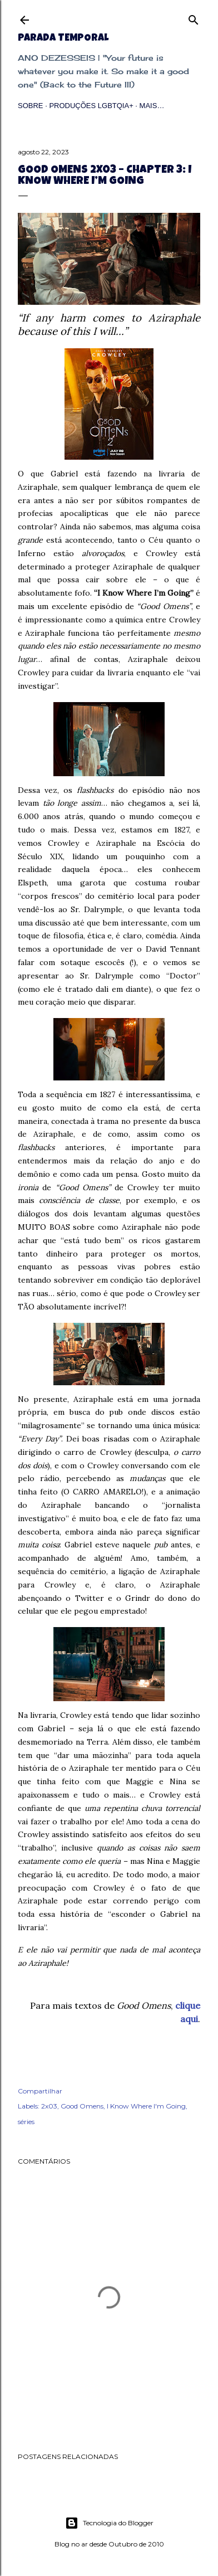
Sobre (30, 105)
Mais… (152, 105)
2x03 (49, 2106)
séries (26, 2121)
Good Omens (82, 2106)
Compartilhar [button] (40, 2091)
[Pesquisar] (193, 17)
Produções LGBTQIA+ (91, 105)
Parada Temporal (63, 38)
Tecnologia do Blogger (109, 2523)
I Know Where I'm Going (146, 2106)
